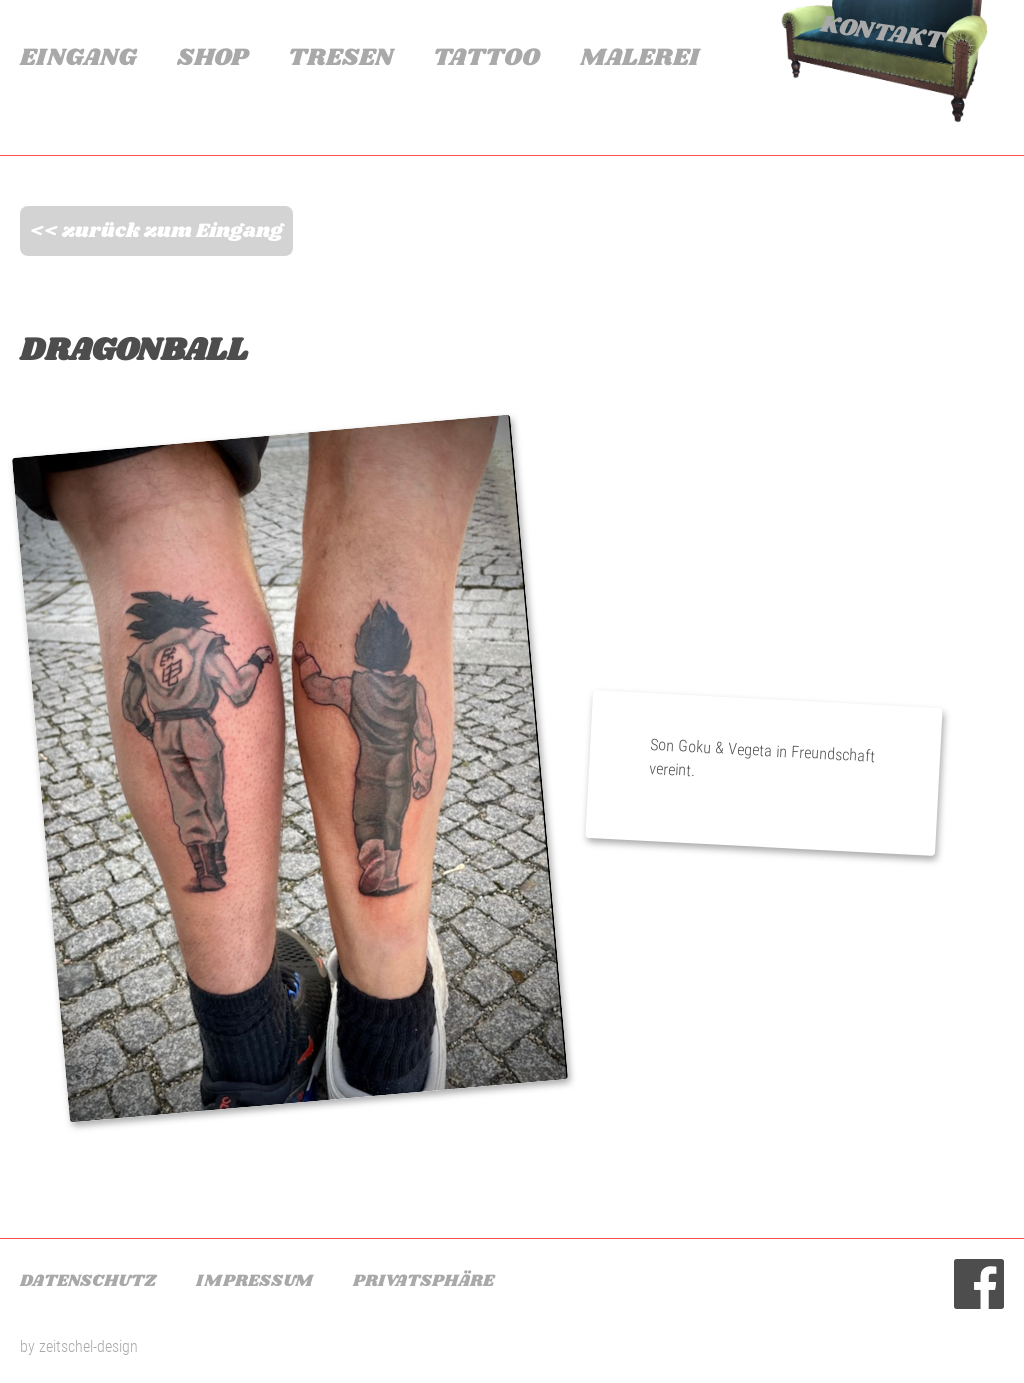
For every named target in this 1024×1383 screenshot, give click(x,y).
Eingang (78, 58)
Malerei (639, 58)
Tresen (340, 58)
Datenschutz (88, 1281)
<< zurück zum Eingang (156, 231)
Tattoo (486, 58)
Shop (212, 58)
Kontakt (882, 33)
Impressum (254, 1281)
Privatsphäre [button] (423, 1281)
